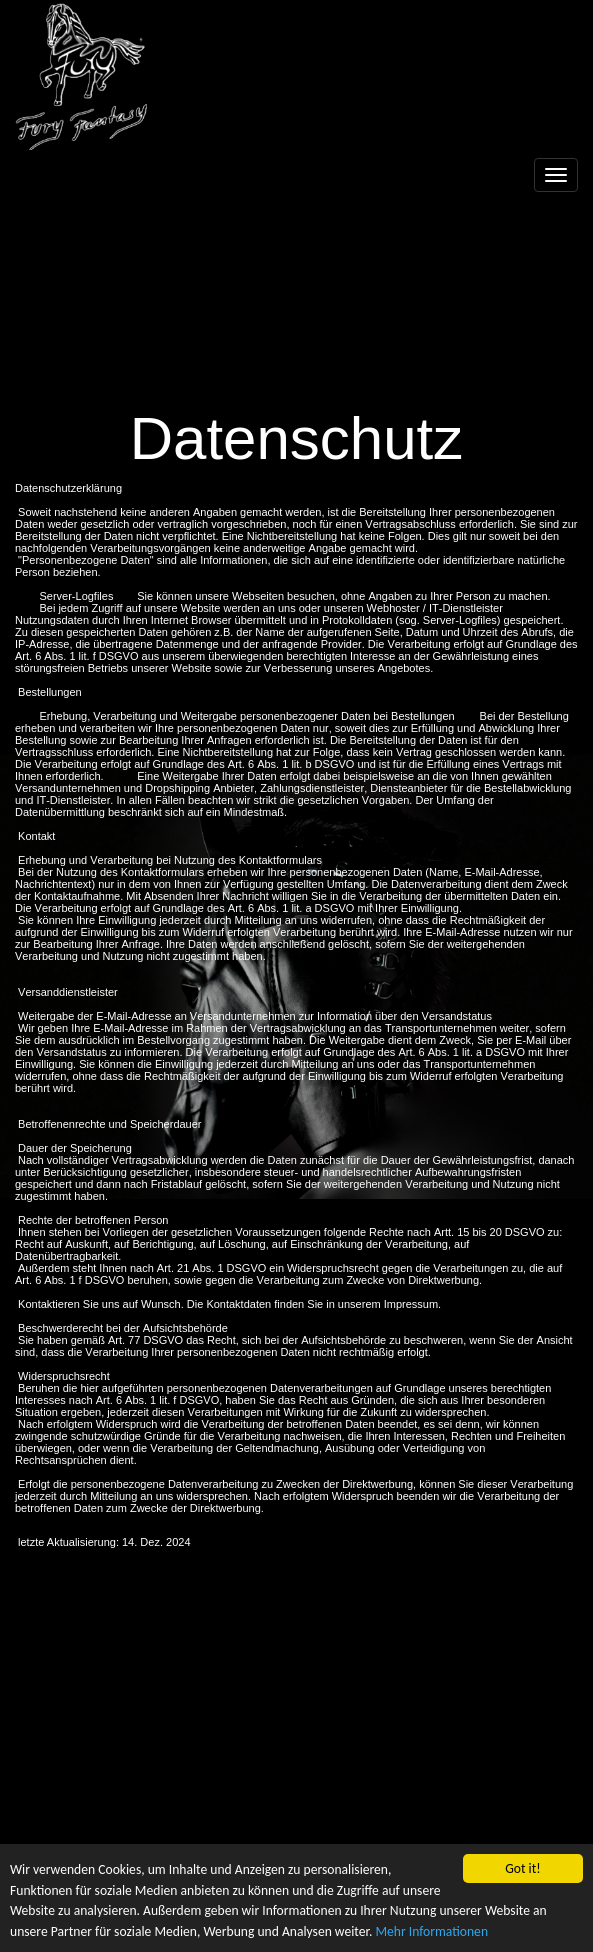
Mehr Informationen (431, 1938)
